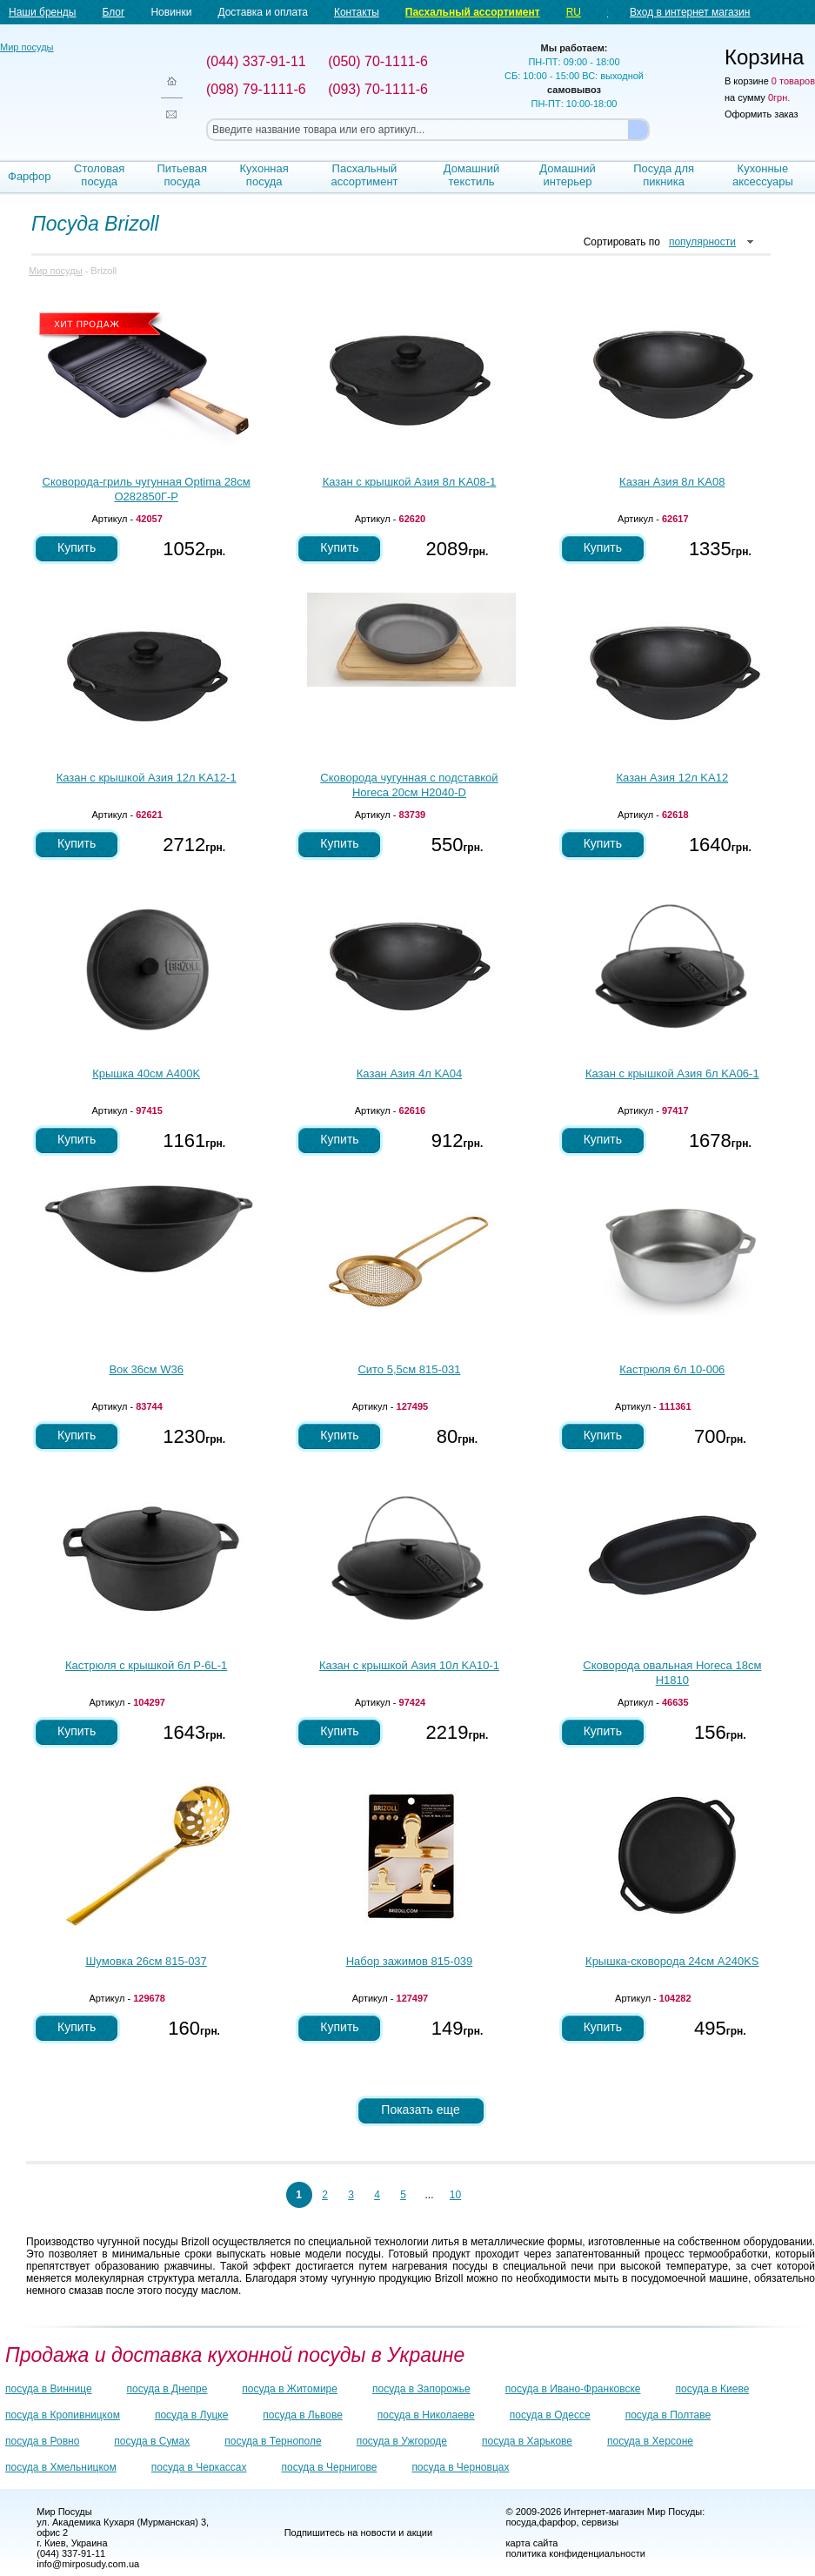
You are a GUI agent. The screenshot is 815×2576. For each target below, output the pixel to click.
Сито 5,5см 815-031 (408, 1369)
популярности (702, 242)
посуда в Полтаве (668, 2415)
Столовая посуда (99, 175)
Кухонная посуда (264, 175)
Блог (113, 12)
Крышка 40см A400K (146, 1073)
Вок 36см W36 (146, 1369)
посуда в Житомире (289, 2389)
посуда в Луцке (191, 2415)
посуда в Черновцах (460, 2467)
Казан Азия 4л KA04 (409, 1073)
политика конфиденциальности (575, 2553)
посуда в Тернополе (272, 2441)
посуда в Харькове (527, 2441)
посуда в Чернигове (329, 2467)
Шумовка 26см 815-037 (145, 1961)
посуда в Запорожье (421, 2389)
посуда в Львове (302, 2415)
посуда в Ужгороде (402, 2441)
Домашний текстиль (471, 175)
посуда (521, 2522)
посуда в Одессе (550, 2415)
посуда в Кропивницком (62, 2415)
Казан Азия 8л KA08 (672, 481)
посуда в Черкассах (199, 2467)
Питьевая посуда (182, 175)
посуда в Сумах (152, 2441)
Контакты (356, 12)
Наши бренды (42, 12)
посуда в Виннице (48, 2389)
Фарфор (29, 176)
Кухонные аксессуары (762, 175)
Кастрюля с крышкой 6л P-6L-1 (146, 1665)
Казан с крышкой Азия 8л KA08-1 (410, 481)
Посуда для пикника (663, 175)
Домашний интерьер (567, 175)
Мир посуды (69, 87)
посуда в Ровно (42, 2441)
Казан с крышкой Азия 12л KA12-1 (147, 777)
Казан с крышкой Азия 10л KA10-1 (409, 1665)
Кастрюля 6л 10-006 (672, 1369)
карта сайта (532, 2543)
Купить (76, 547)
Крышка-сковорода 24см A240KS (671, 1961)
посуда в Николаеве (426, 2415)
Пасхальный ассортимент (472, 12)
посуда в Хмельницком (61, 2467)
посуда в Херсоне (650, 2441)
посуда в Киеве (713, 2389)
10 (455, 2195)
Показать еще (420, 2109)
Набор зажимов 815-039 (409, 1961)
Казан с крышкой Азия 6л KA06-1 (672, 1073)
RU (573, 12)
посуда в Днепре (167, 2389)
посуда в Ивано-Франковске (573, 2389)
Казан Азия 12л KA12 (672, 777)
